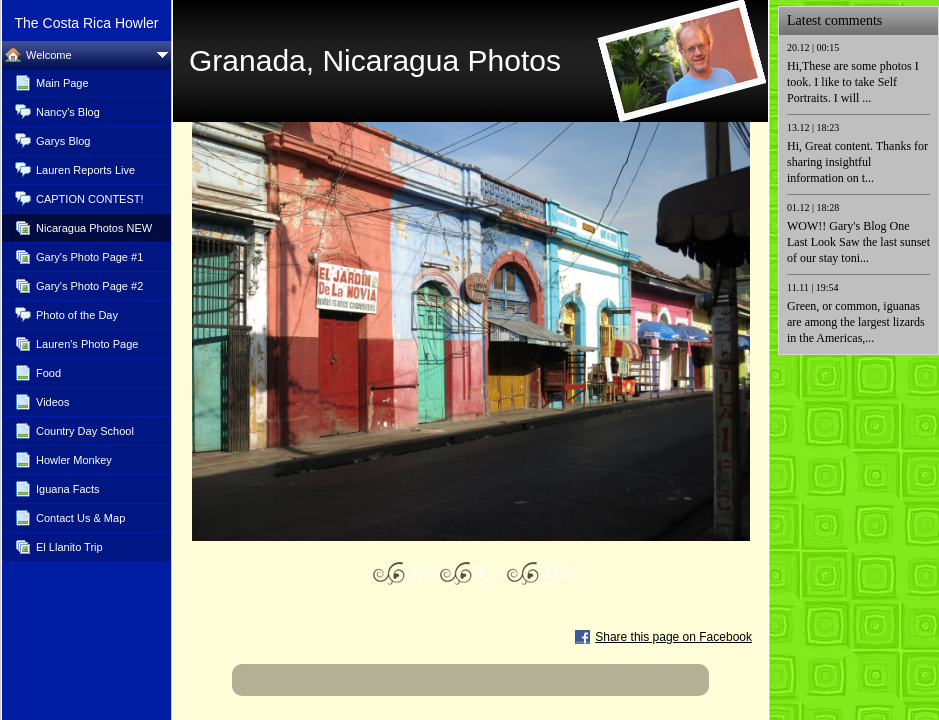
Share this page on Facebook (673, 637)
